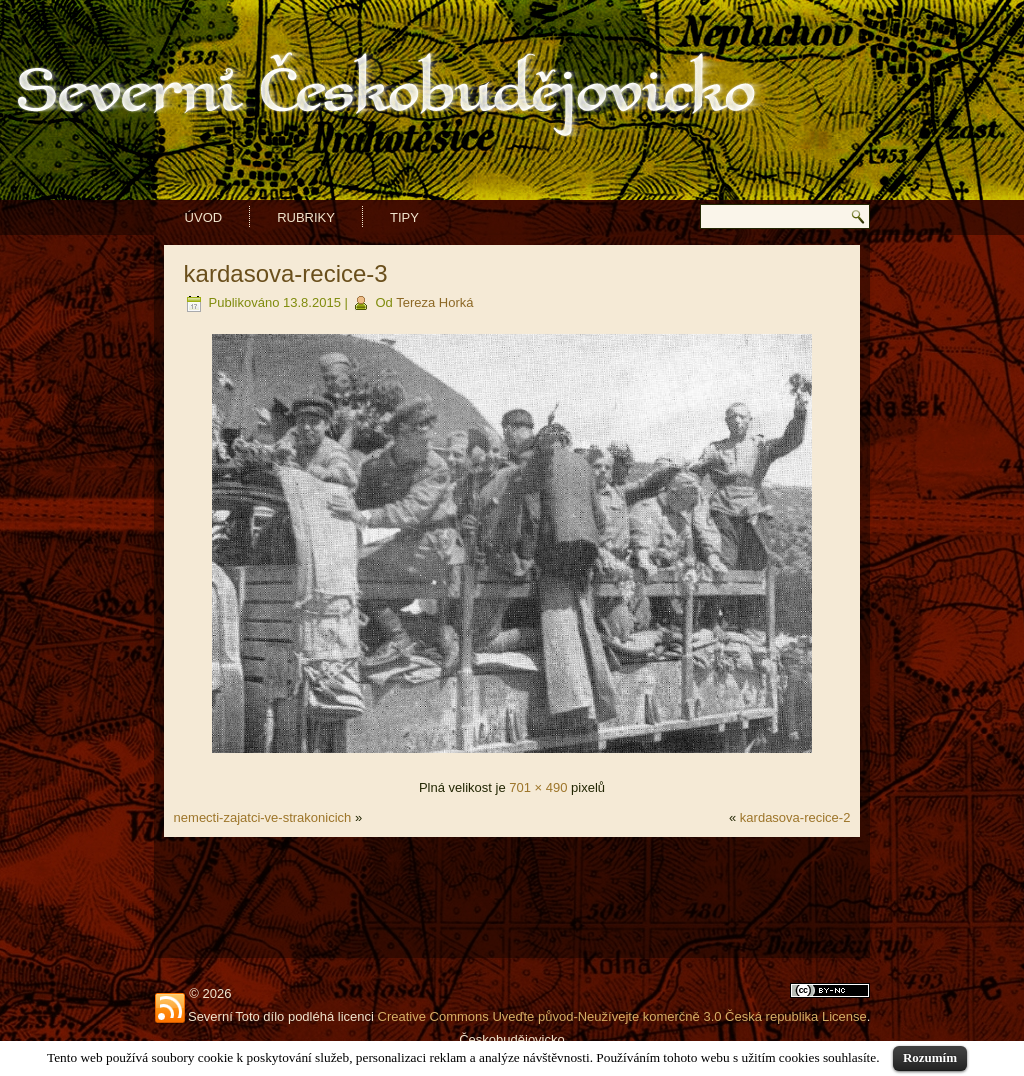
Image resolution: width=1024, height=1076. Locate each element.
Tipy (404, 217)
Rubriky (306, 217)
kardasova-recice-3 (286, 273)
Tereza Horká (434, 302)
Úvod (204, 217)
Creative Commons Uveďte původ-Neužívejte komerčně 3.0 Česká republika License (622, 1016)
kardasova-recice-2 (795, 817)
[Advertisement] (512, 897)
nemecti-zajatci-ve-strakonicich (263, 817)
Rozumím (930, 1057)
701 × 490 (538, 787)
